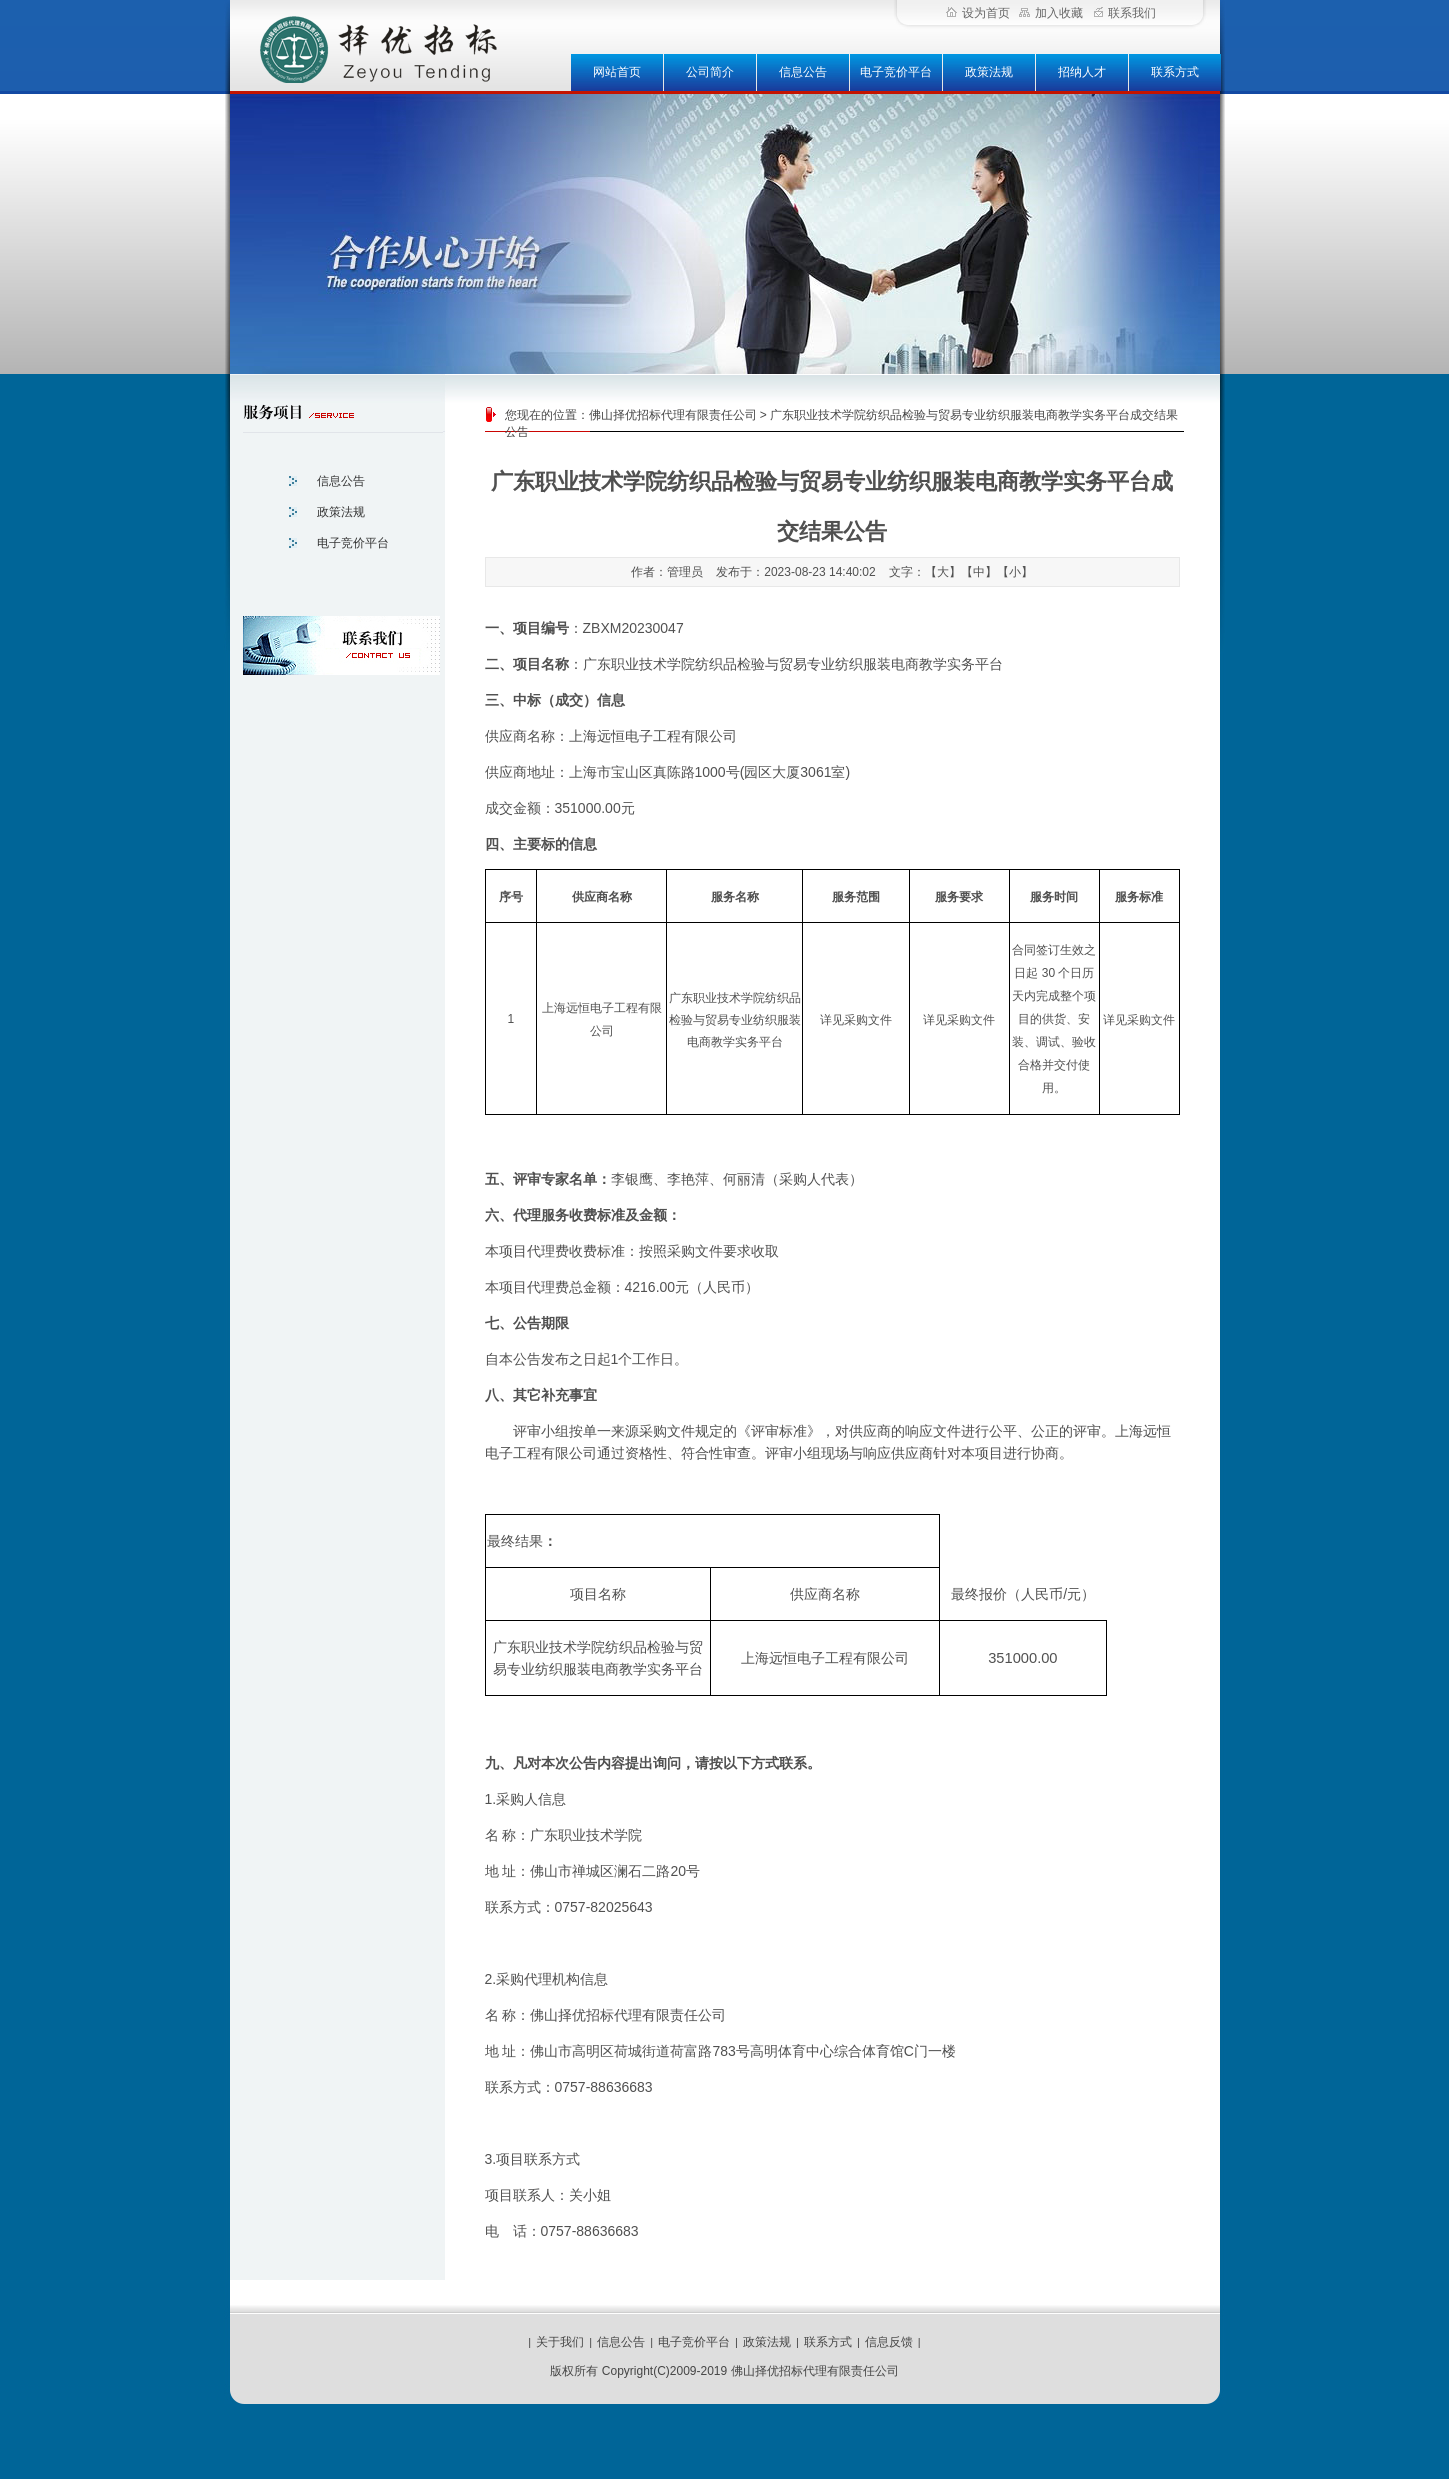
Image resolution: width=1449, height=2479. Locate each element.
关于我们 (560, 2342)
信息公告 (803, 72)
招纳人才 (1082, 72)
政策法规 (989, 72)
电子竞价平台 (896, 72)
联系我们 (1125, 13)
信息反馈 (889, 2342)
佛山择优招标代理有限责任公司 (673, 415)
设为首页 (978, 13)
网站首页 (617, 72)
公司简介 (710, 72)
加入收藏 (1051, 13)
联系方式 (1175, 72)
